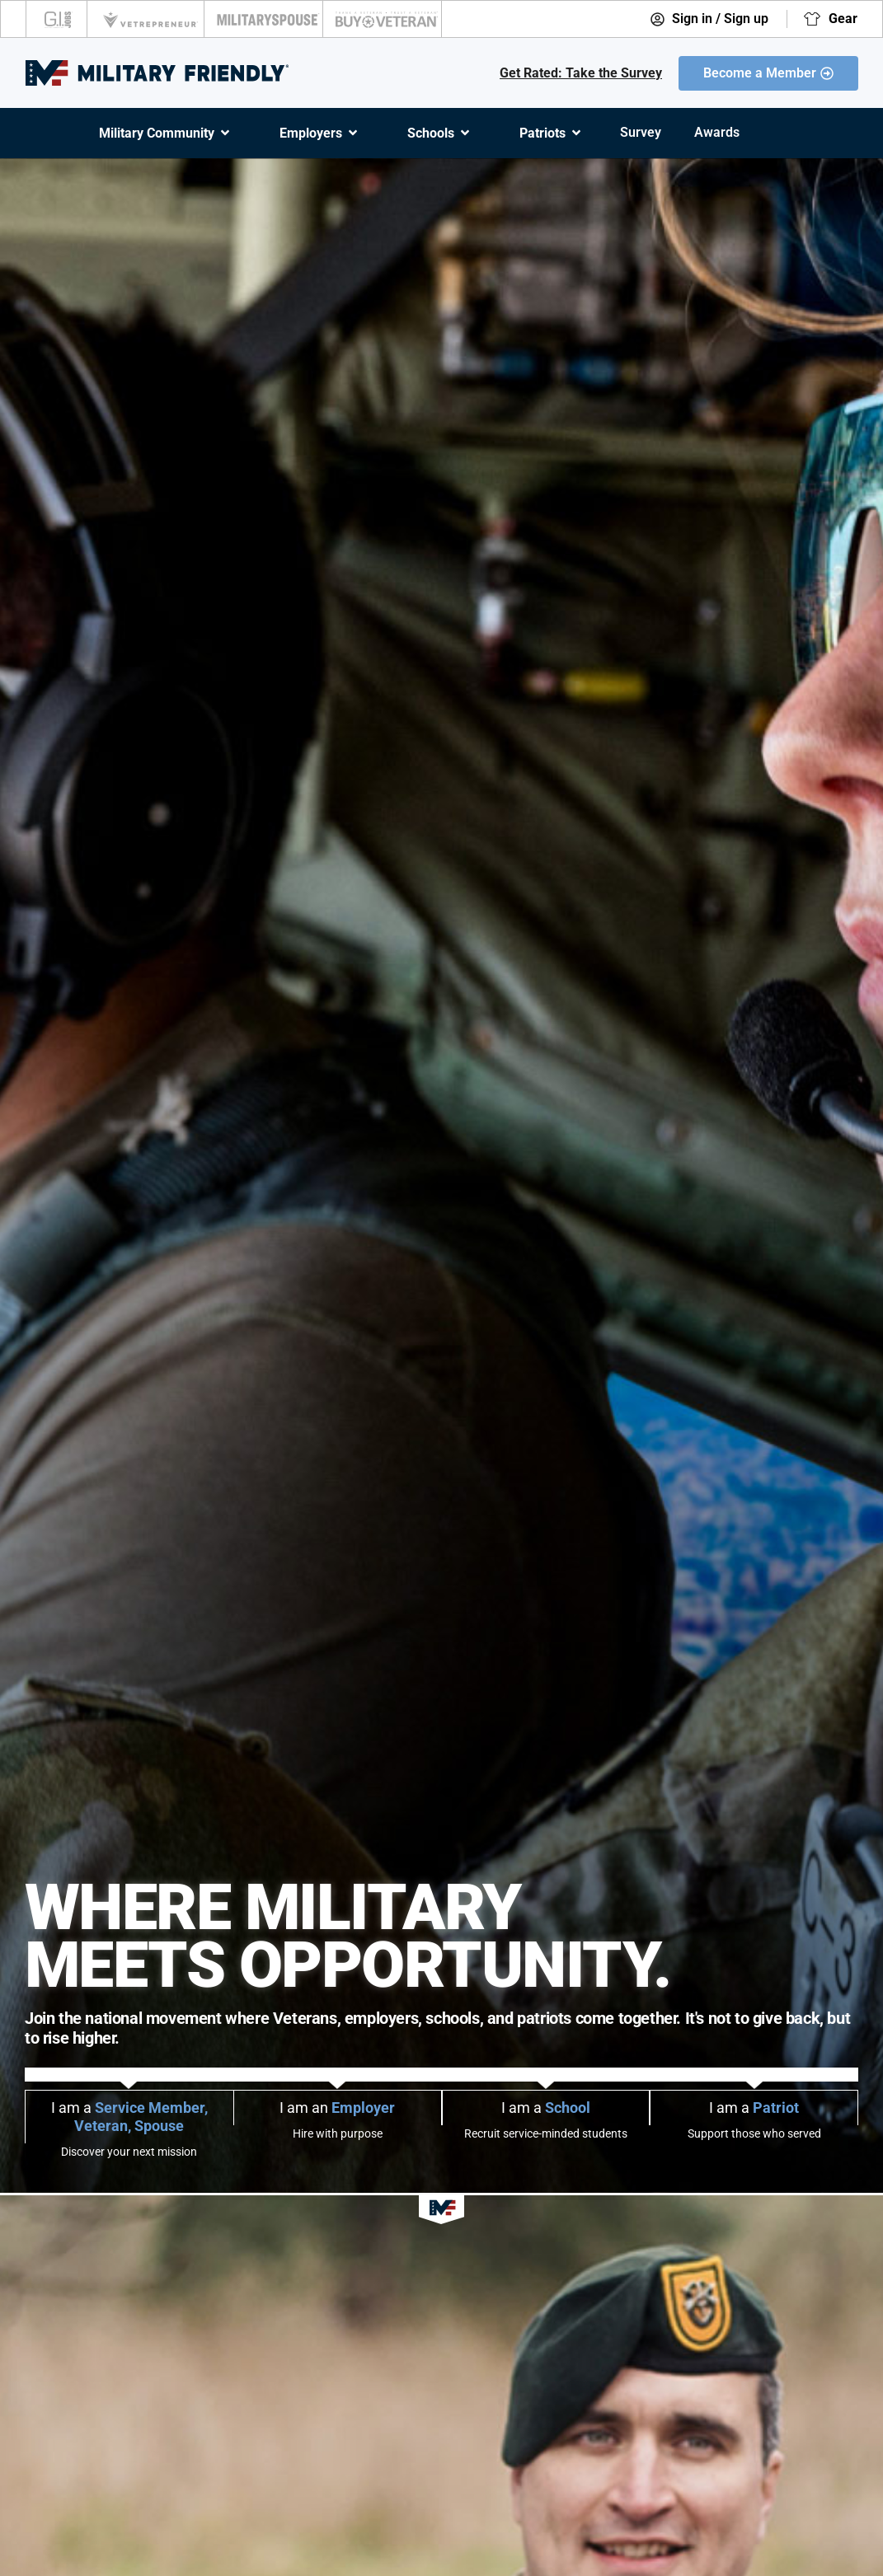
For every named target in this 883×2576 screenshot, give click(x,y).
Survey (640, 132)
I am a (129, 2116)
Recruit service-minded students (545, 2133)
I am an (337, 2107)
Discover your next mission (129, 2151)
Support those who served (754, 2133)
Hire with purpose (338, 2133)
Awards (717, 132)
